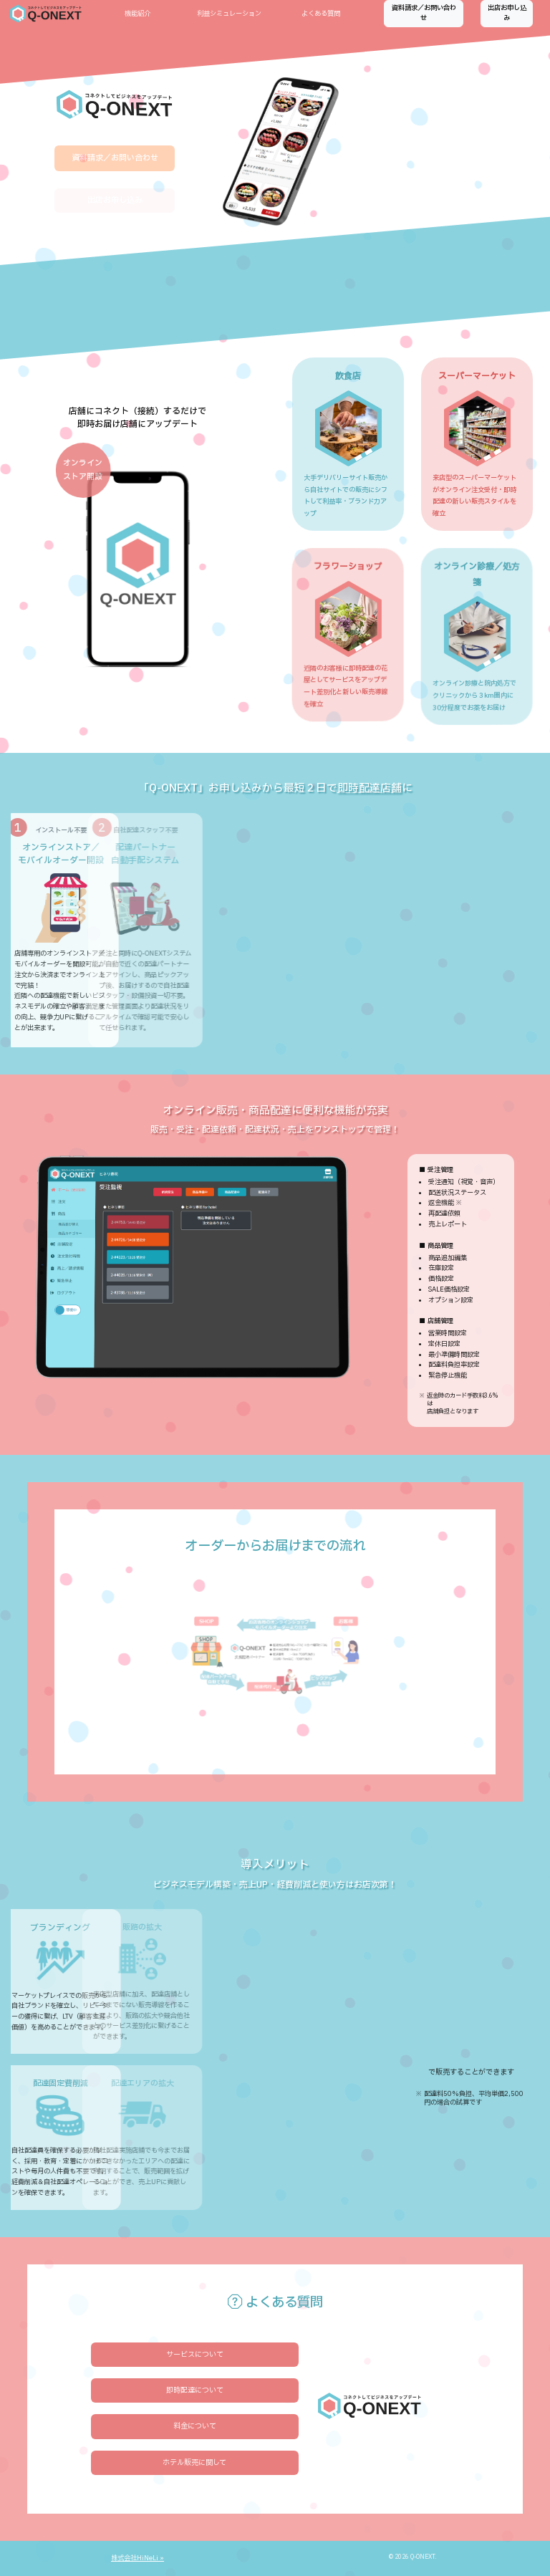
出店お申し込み (507, 13)
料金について (194, 2426)
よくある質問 (320, 14)
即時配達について (194, 2390)
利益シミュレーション (229, 14)
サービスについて (194, 2354)
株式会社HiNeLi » (137, 2558)
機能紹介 (137, 14)
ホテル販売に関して (194, 2462)
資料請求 (424, 13)
